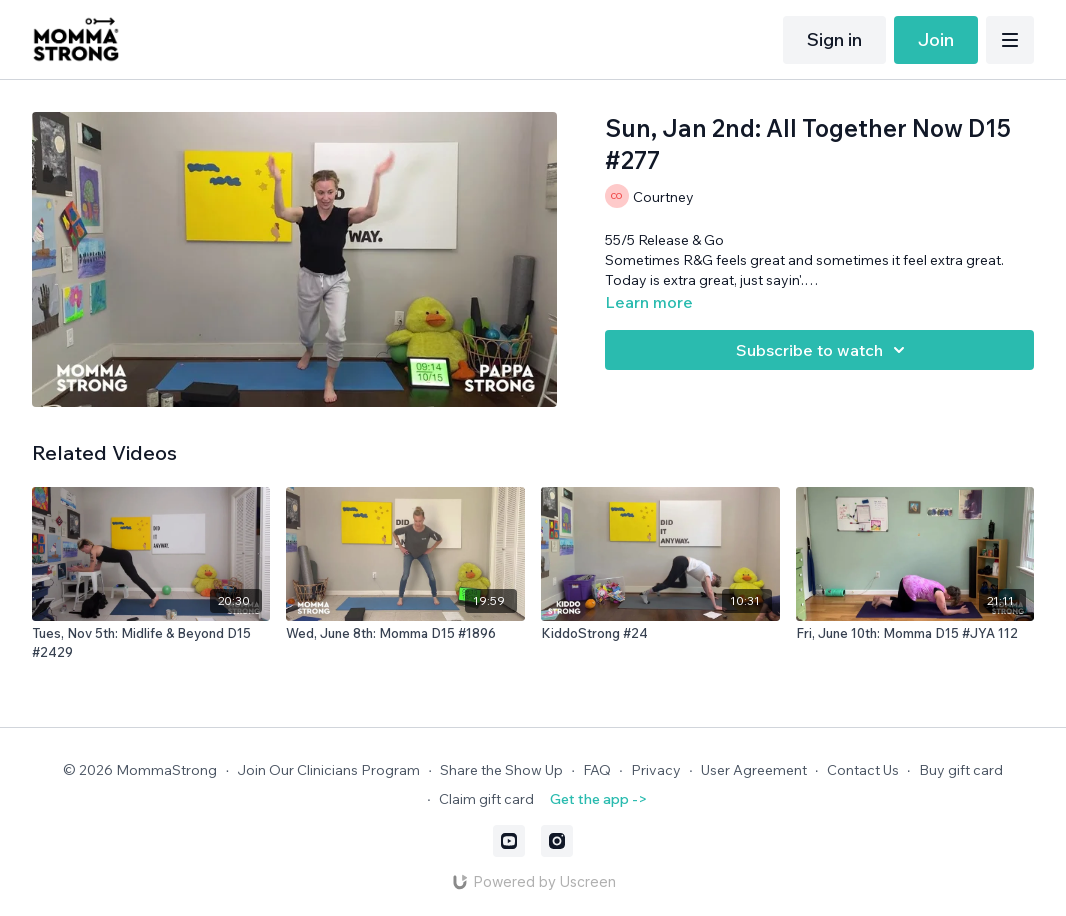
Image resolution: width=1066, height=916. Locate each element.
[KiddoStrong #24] (660, 634)
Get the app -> (598, 799)
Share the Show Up (501, 770)
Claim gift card (486, 799)
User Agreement (754, 770)
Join (936, 39)
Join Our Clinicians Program (328, 770)
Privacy (656, 770)
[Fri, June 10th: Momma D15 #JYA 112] (915, 634)
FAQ (597, 770)
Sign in (834, 39)
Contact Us (863, 770)
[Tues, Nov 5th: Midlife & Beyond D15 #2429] (151, 643)
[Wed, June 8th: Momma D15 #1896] (405, 634)
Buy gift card (961, 770)
